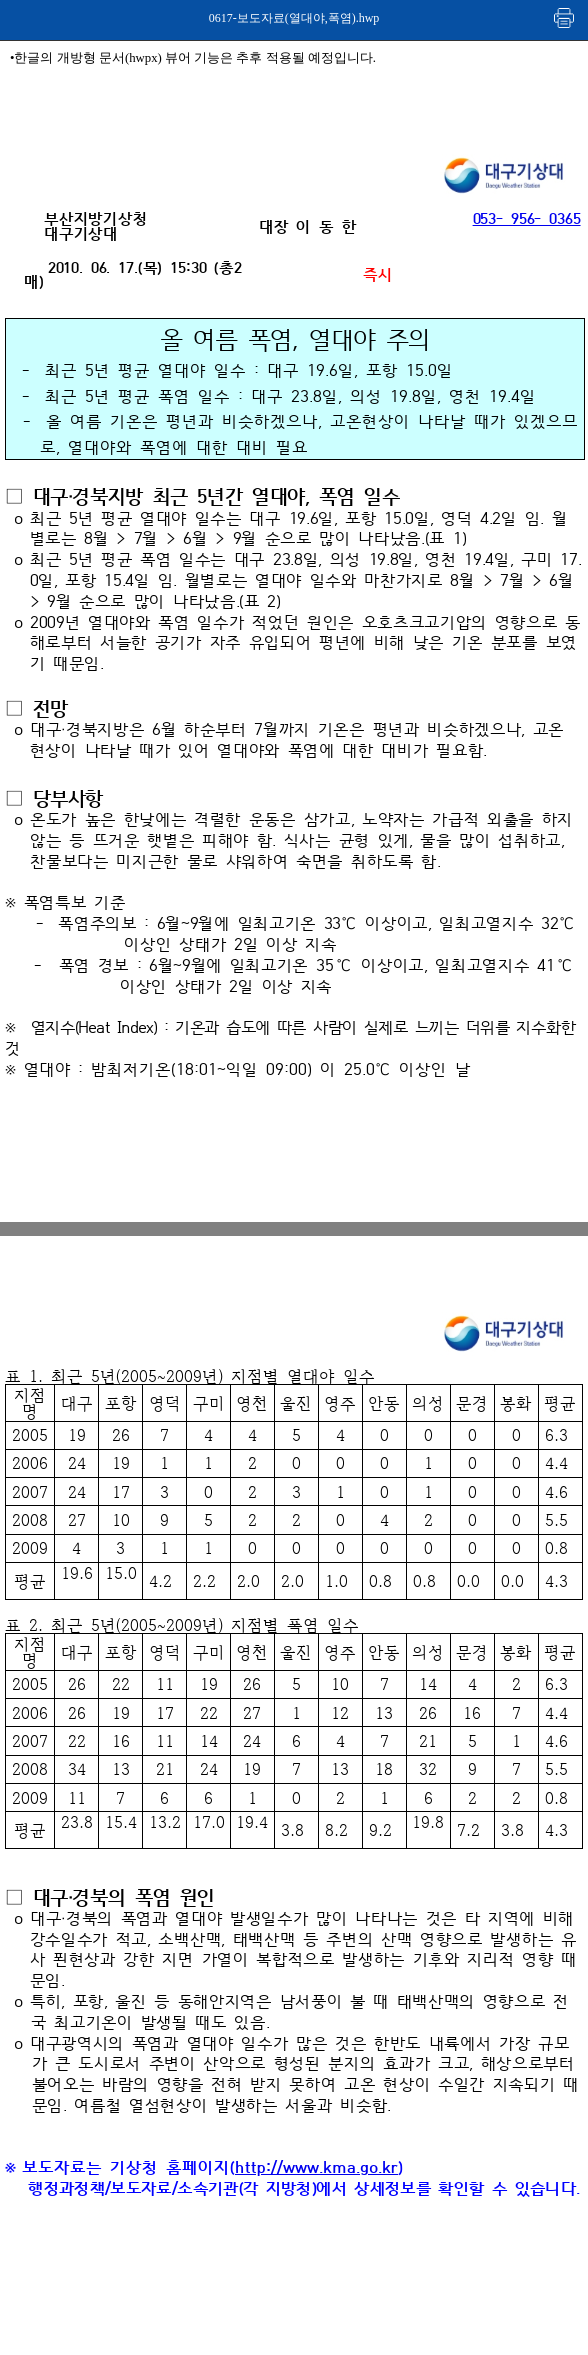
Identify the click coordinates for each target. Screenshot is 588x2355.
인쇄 (565, 17)
